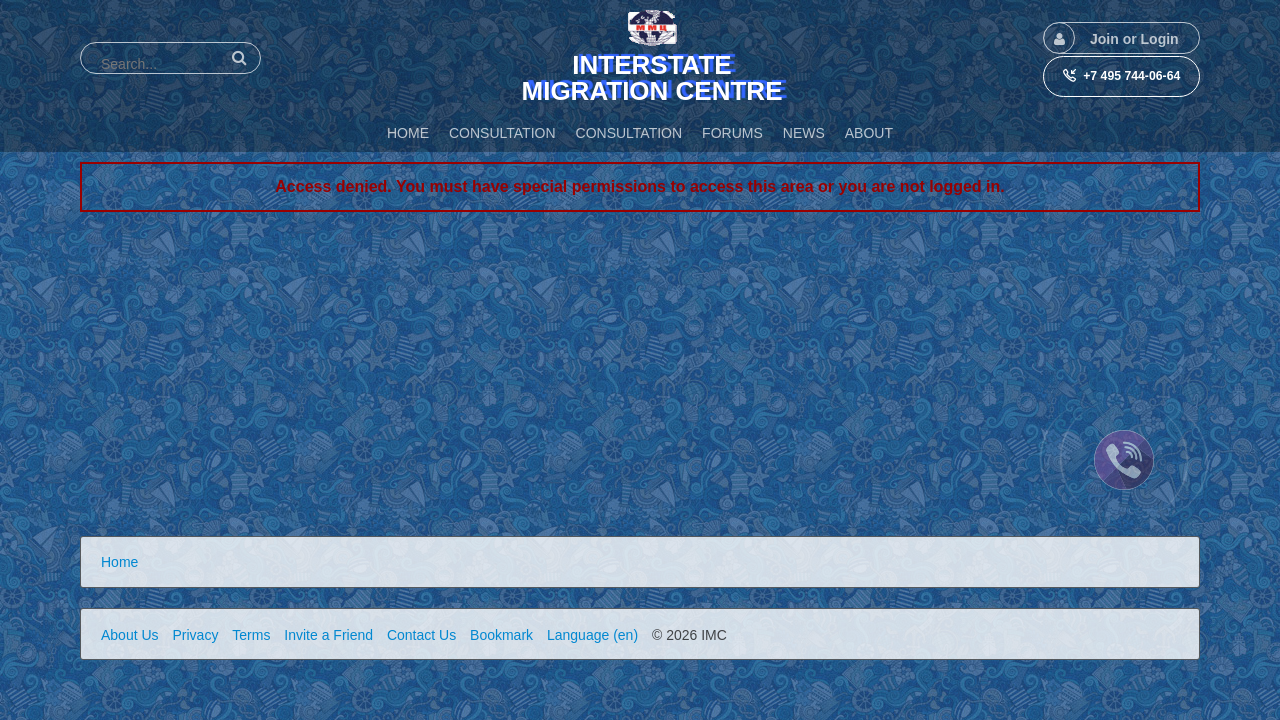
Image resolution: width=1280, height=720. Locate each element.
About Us (130, 635)
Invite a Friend (328, 635)
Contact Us (421, 635)
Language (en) (592, 635)
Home (119, 562)
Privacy (195, 635)
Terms (251, 635)
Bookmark (501, 635)
